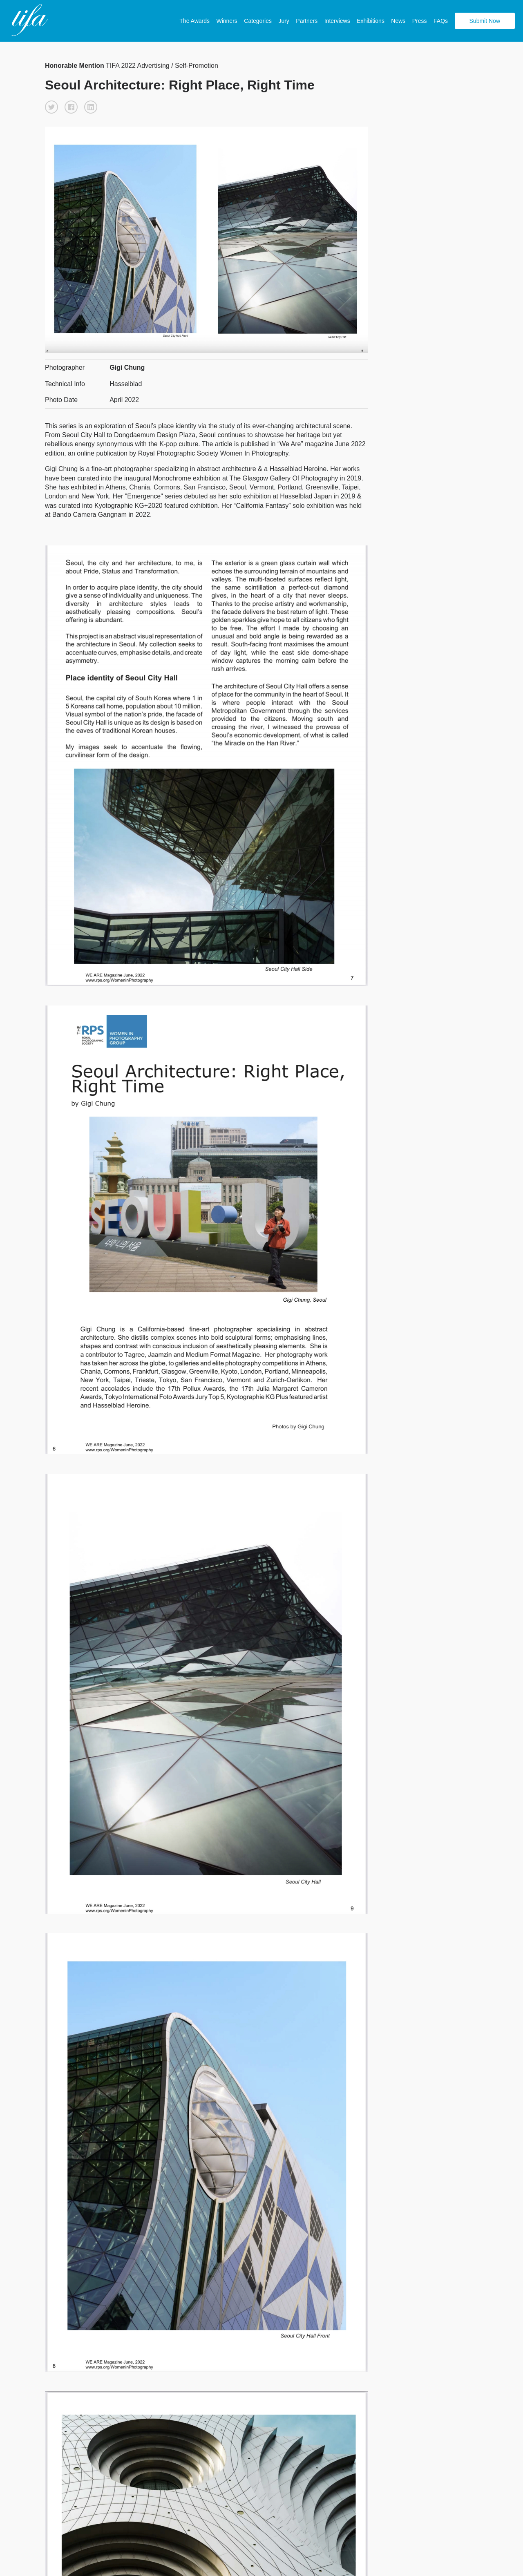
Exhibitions (370, 21)
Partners (306, 21)
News (398, 21)
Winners (226, 21)
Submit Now (484, 21)
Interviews (337, 21)
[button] (51, 107)
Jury (283, 21)
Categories (258, 21)
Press (419, 21)
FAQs (441, 21)
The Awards (194, 21)
